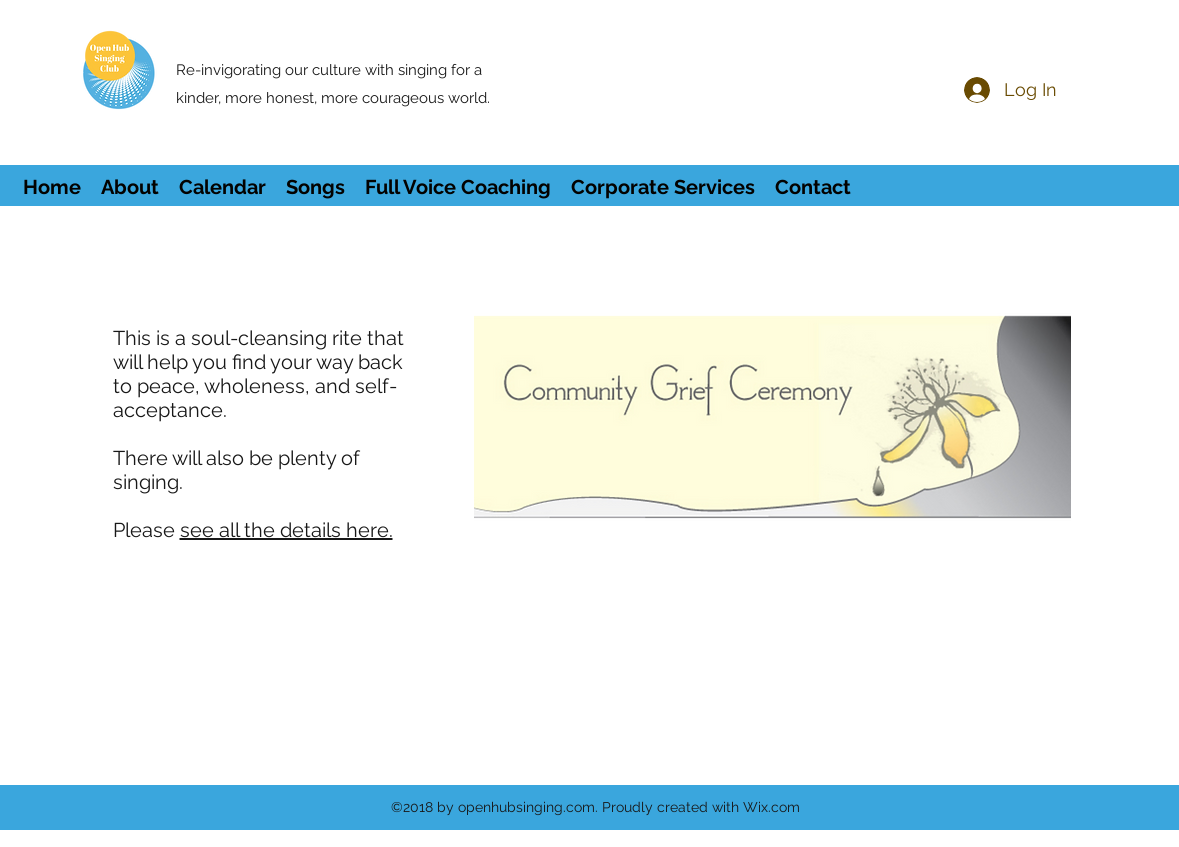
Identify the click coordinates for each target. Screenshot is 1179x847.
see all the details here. (286, 530)
